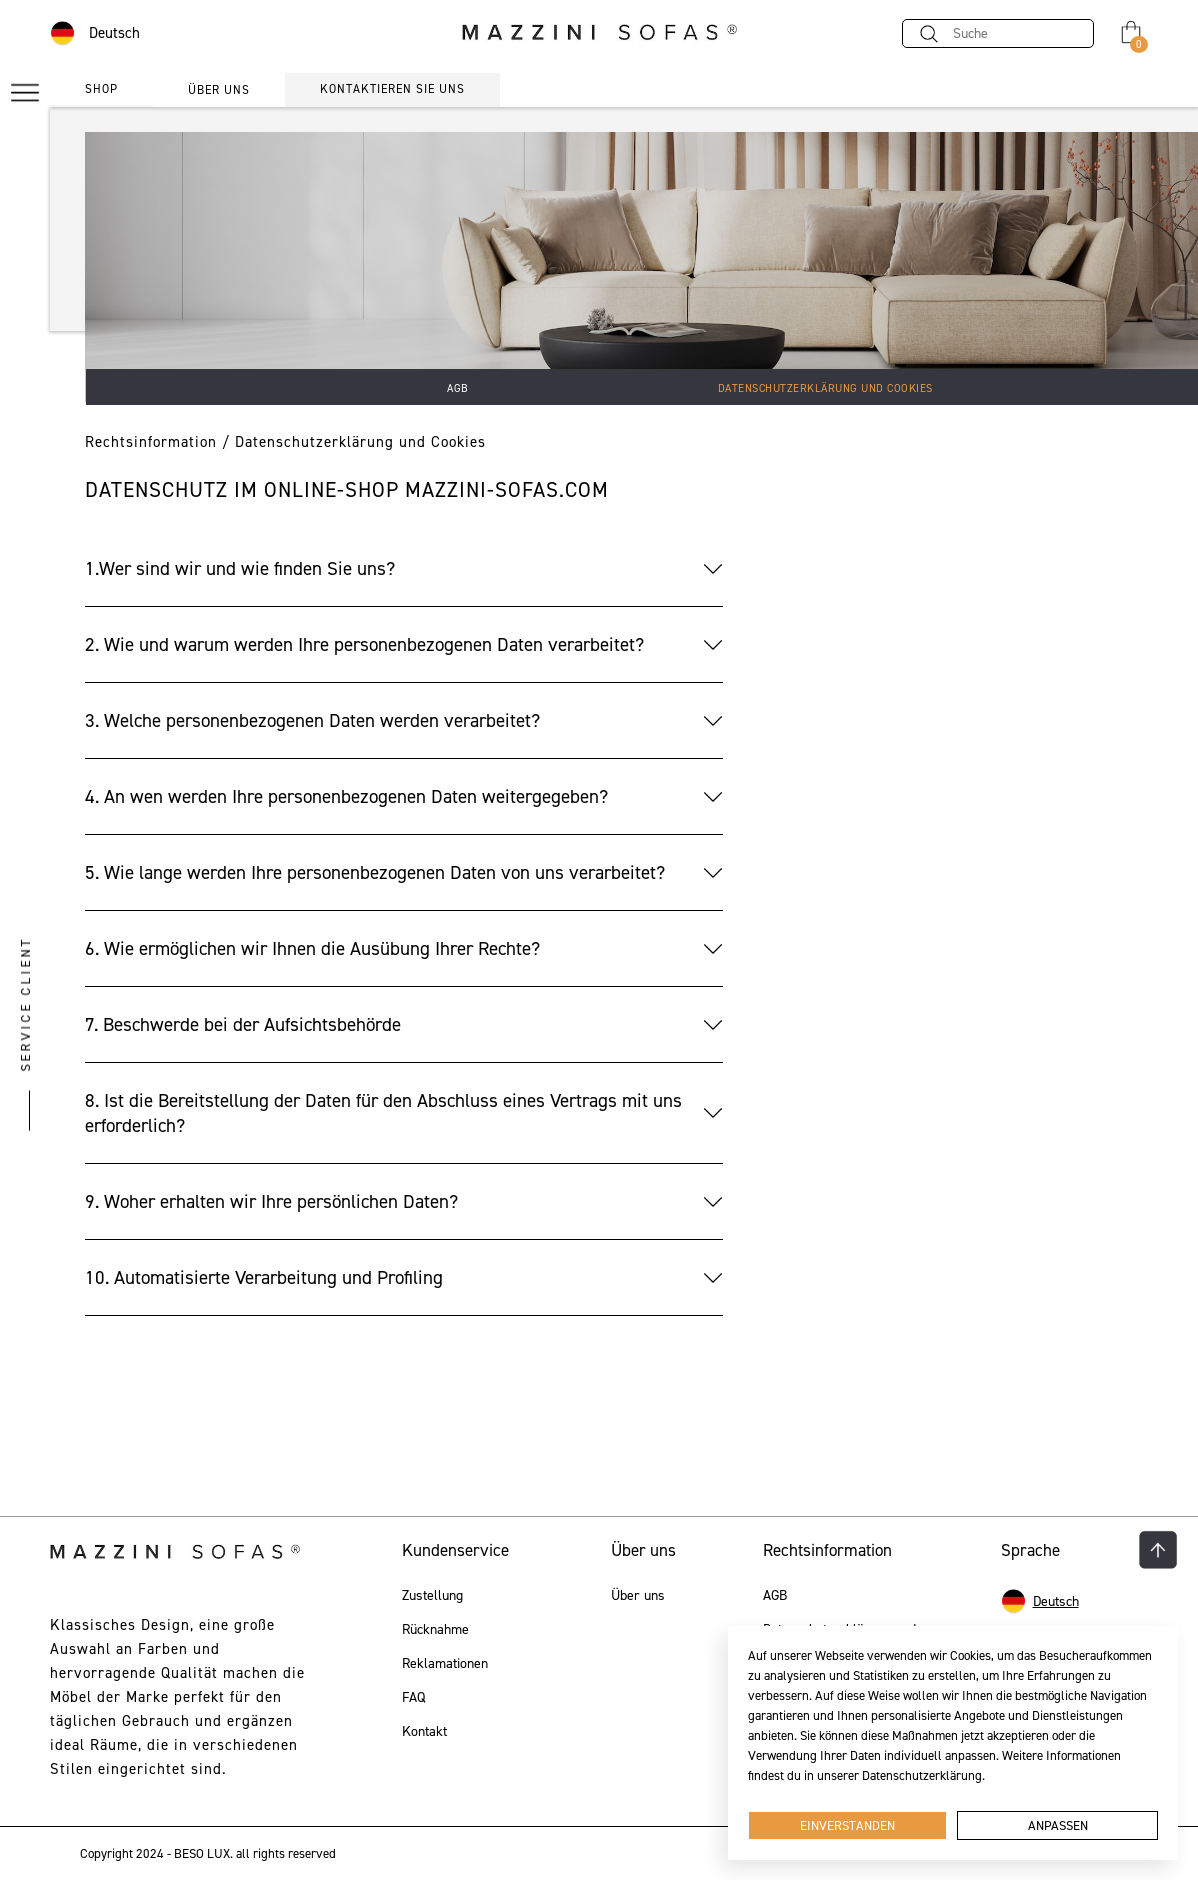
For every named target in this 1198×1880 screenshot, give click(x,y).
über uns (219, 90)
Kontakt (424, 1732)
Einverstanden (847, 1825)
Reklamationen (445, 1664)
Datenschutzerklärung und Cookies (825, 388)
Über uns (638, 1596)
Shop (101, 89)
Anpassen (1058, 1825)
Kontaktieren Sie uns (392, 89)
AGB (458, 388)
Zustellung (432, 1596)
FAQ (413, 1698)
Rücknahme (435, 1630)
